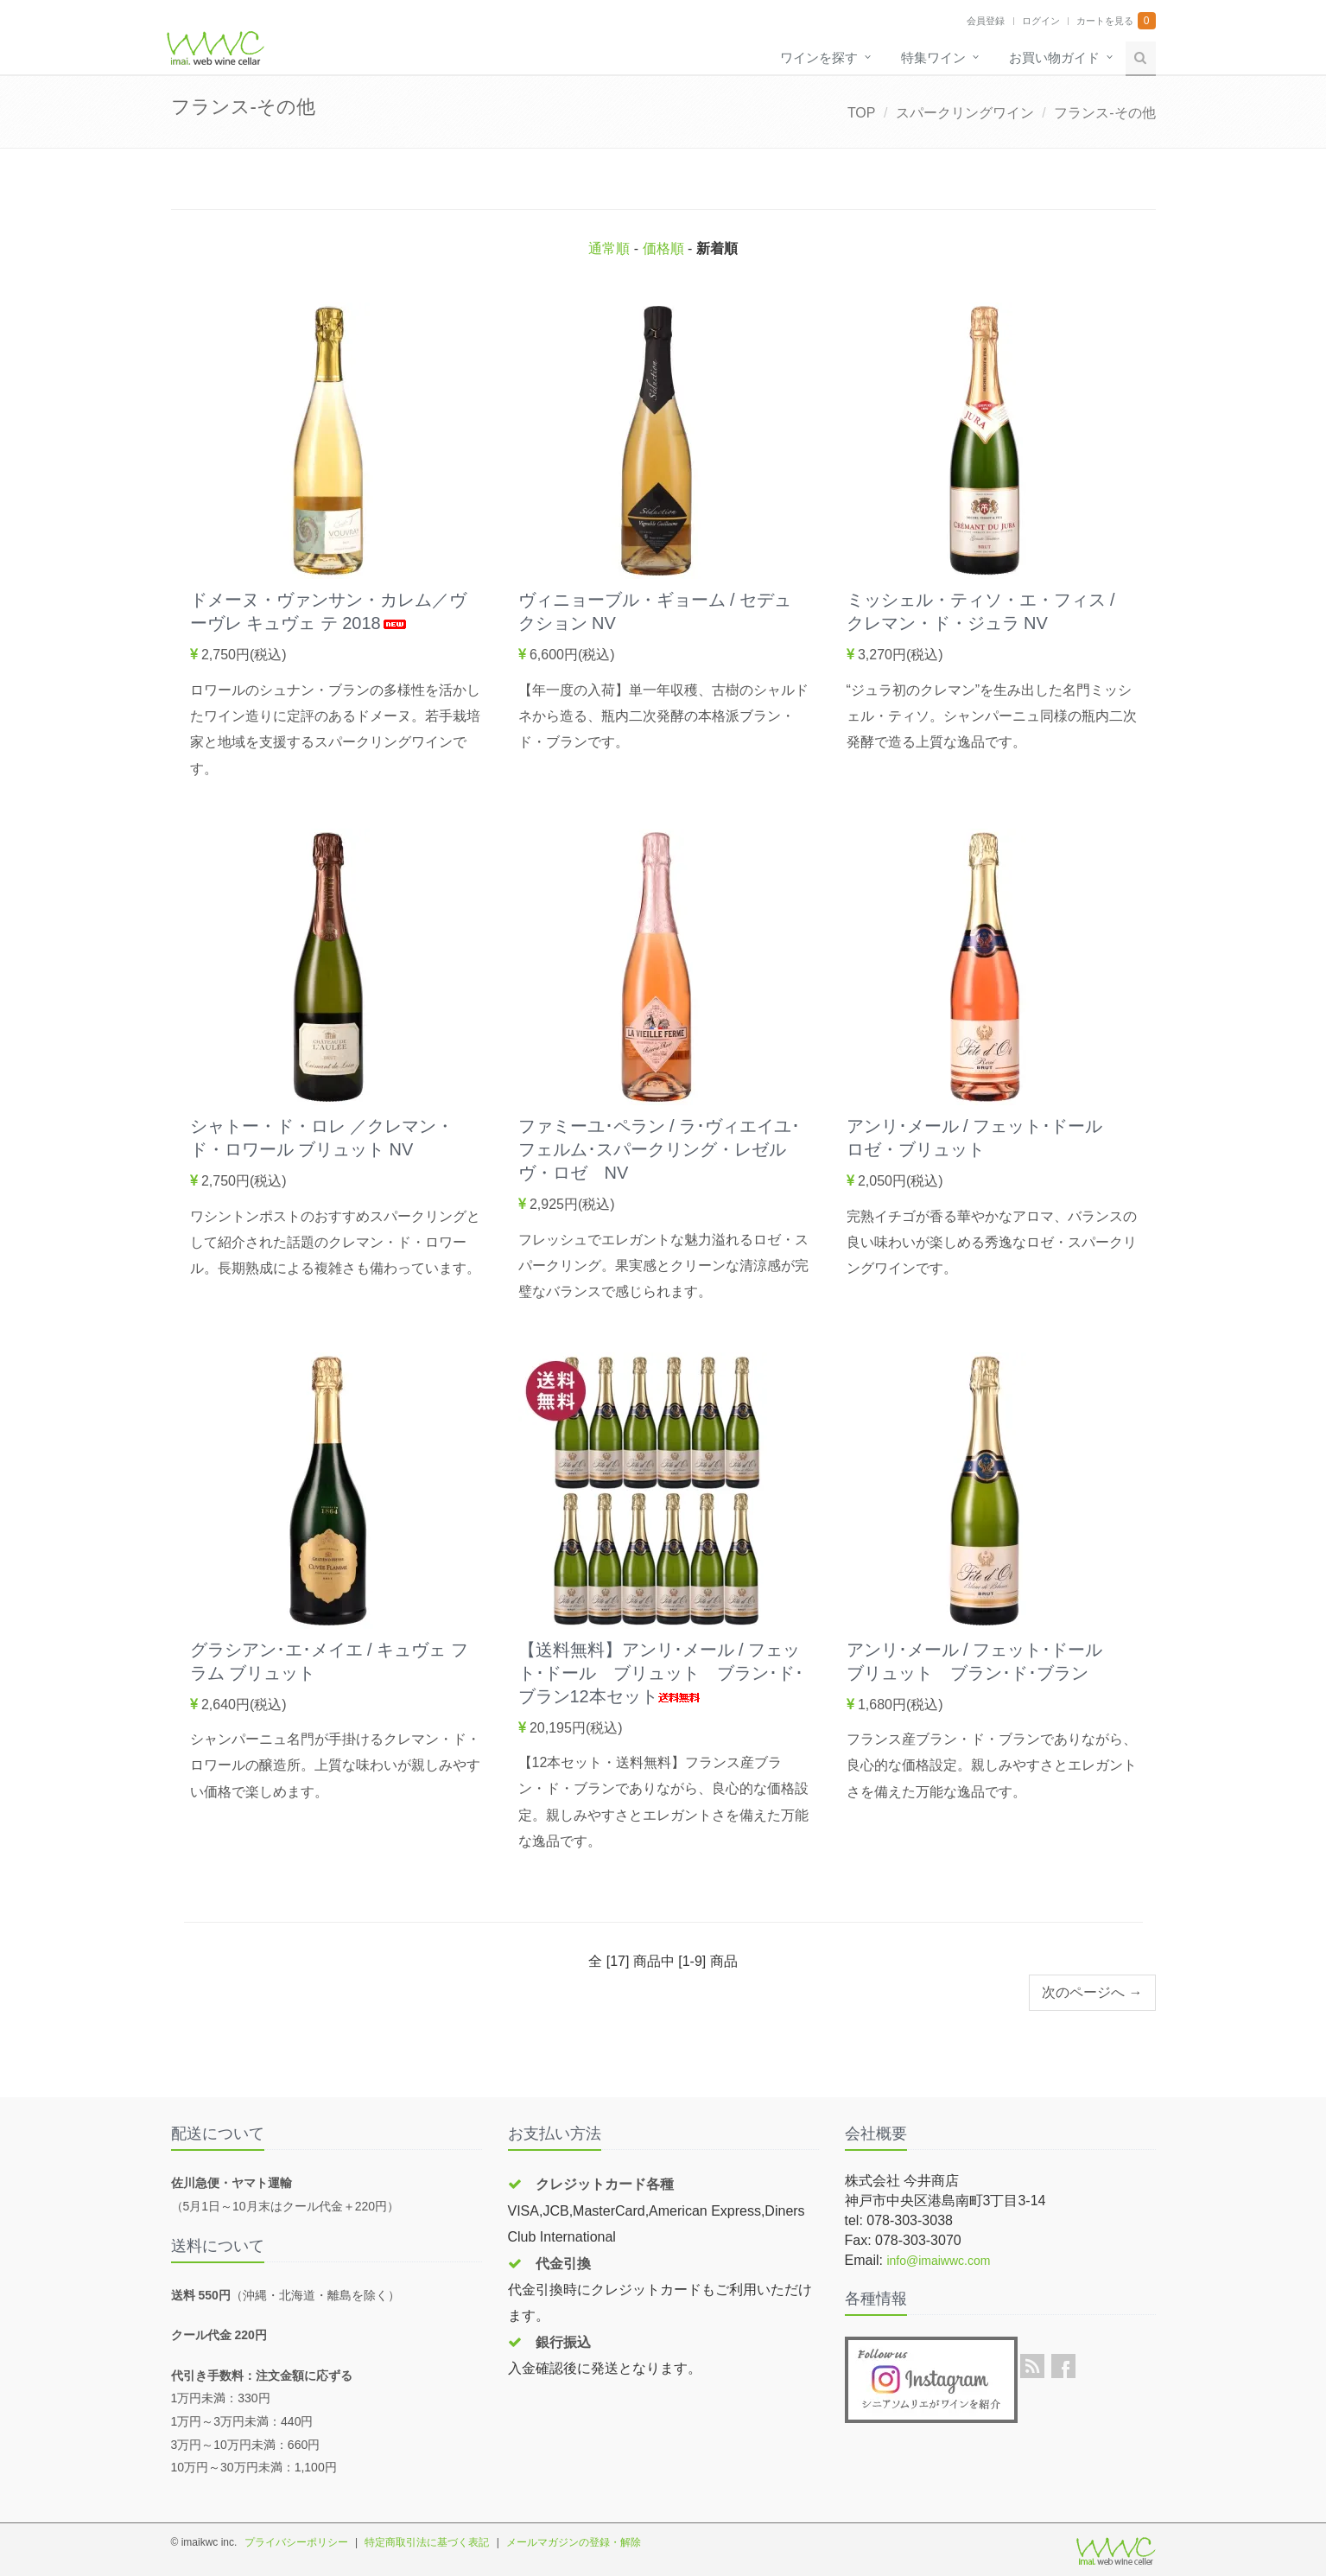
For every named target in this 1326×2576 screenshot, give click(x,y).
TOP (861, 112)
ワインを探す (819, 57)
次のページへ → (1092, 1992)
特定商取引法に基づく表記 (427, 2542)
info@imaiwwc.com (938, 2261)
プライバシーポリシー (296, 2542)
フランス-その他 (1104, 112)
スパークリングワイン (965, 112)
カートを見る (1104, 21)
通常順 (609, 248)
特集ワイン (933, 57)
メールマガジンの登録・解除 (573, 2542)
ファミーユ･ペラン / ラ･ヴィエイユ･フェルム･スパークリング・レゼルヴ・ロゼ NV (659, 1149)
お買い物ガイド (1054, 57)
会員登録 (986, 21)
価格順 (663, 248)
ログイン (1041, 21)
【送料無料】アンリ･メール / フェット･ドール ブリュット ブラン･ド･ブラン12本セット (660, 1673)
